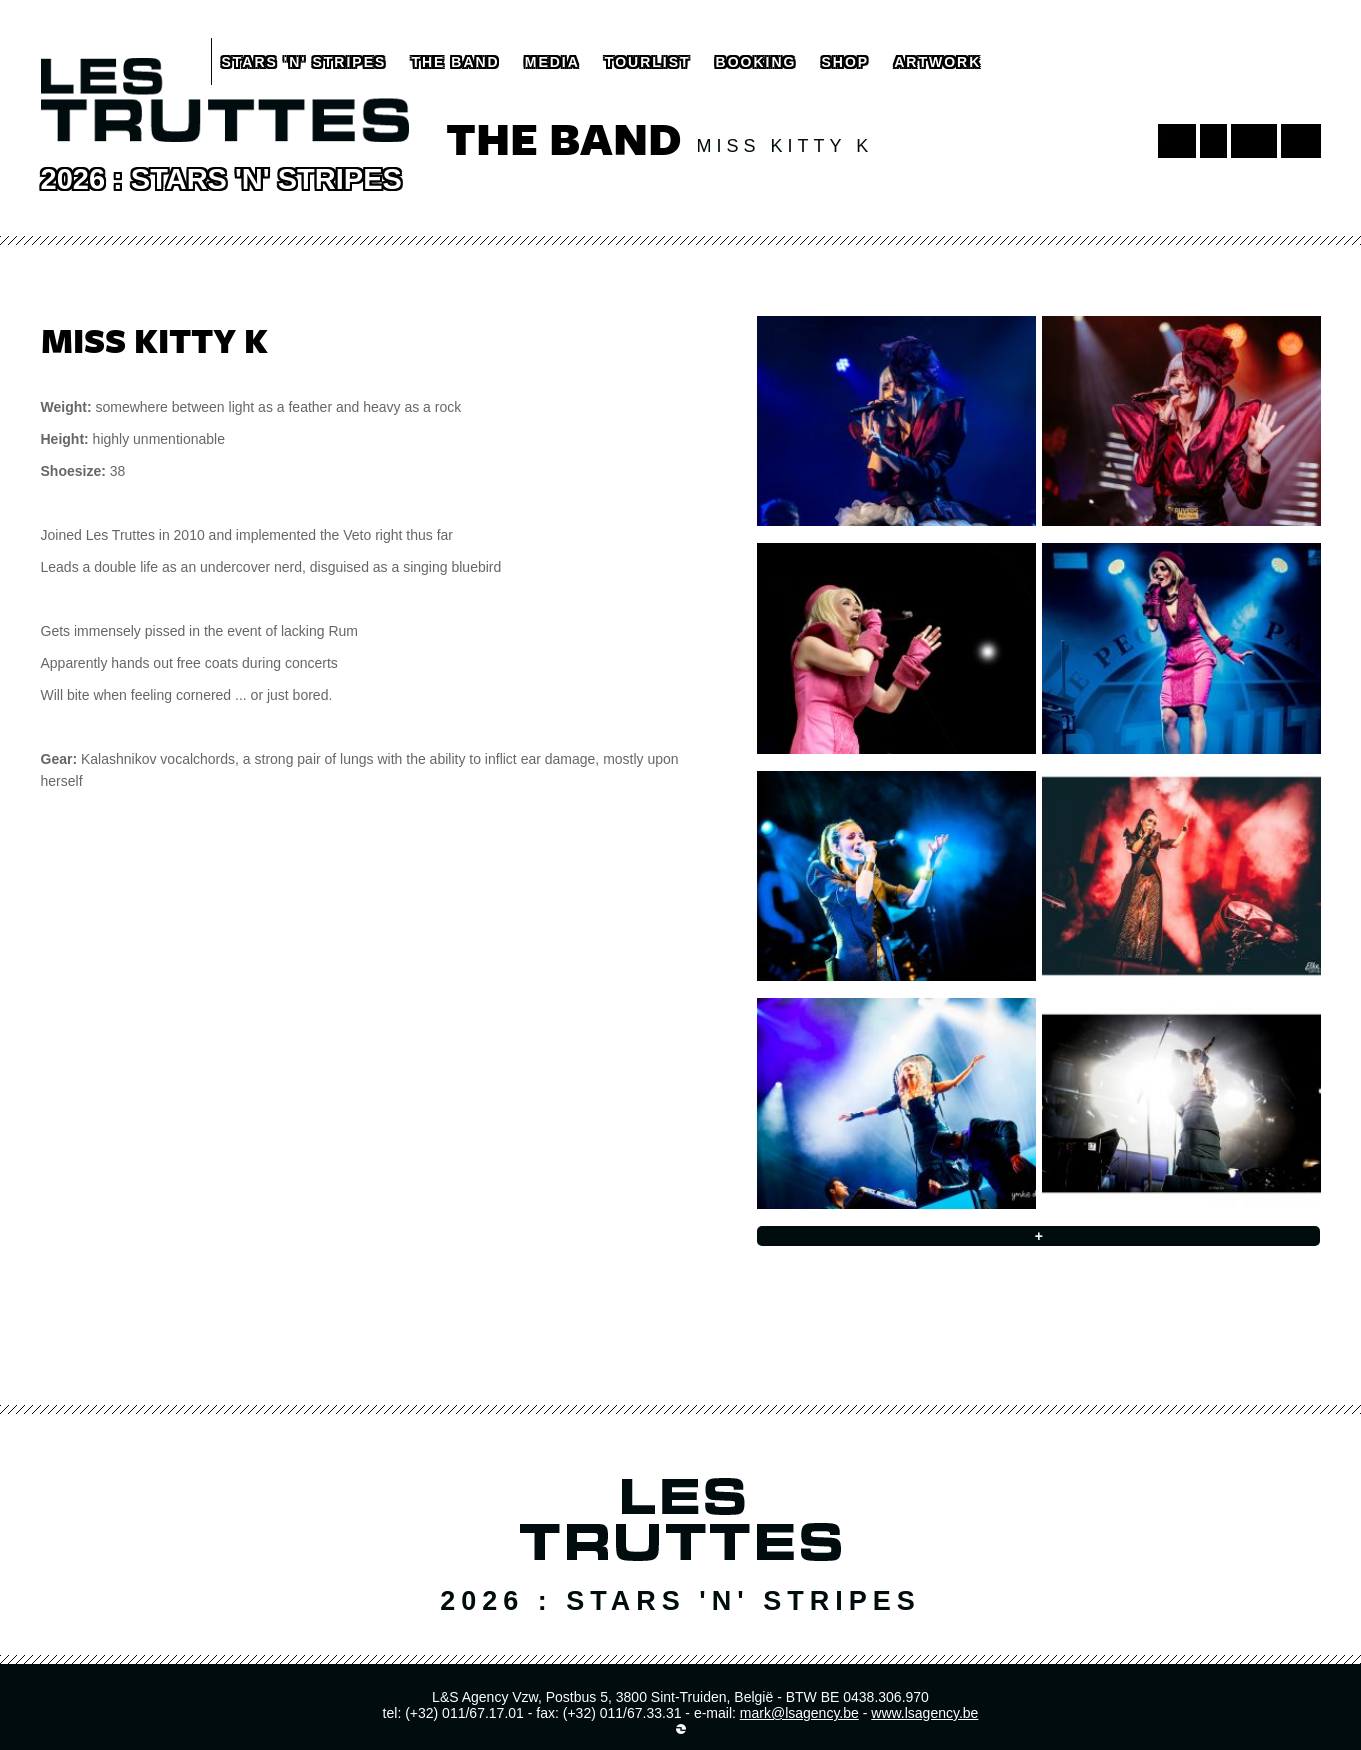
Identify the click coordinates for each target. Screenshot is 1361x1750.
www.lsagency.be (924, 1713)
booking (756, 62)
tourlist (648, 62)
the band (455, 62)
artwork (937, 62)
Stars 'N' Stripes (304, 62)
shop (845, 62)
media (552, 62)
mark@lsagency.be (799, 1713)
